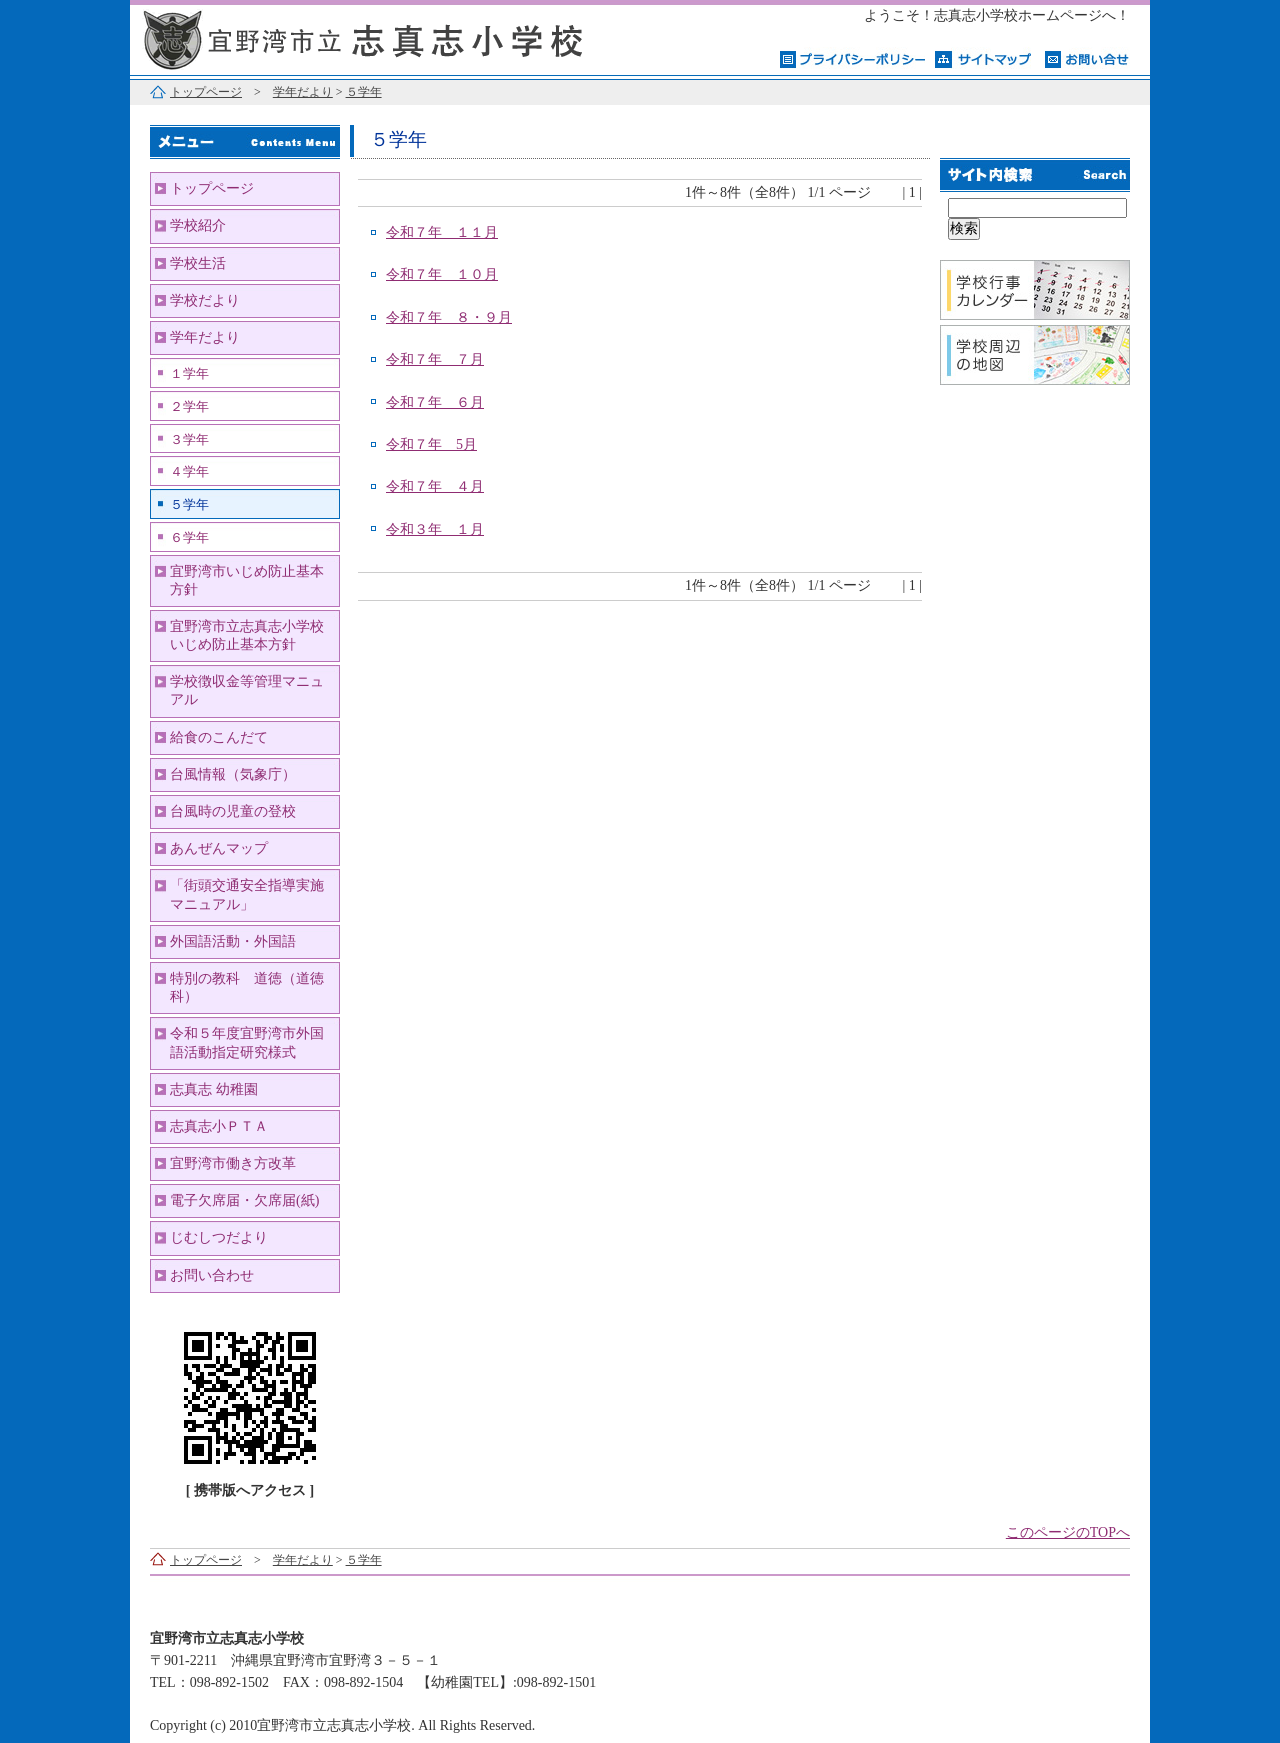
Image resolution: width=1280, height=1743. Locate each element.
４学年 (189, 472)
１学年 (189, 374)
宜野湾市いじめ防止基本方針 (247, 580)
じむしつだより (219, 1237)
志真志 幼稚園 (214, 1089)
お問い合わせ (212, 1275)
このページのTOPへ (1068, 1532)
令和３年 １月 (435, 529)
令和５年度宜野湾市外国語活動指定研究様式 (247, 1042)
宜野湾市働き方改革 (233, 1163)
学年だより (303, 92)
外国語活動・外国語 (233, 941)
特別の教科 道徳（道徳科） (247, 987)
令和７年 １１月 (442, 232)
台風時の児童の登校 (233, 811)
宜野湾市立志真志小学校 (380, 37)
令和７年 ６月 (435, 402)
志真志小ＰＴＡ (219, 1126)
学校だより (205, 300)
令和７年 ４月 (435, 486)
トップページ (206, 92)
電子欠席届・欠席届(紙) (244, 1200)
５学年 (364, 92)
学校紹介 (198, 225)
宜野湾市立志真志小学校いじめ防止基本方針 (247, 635)
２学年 (189, 407)
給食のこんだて (219, 737)
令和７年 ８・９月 (449, 317)
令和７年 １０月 (442, 274)
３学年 (189, 440)
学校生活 (198, 263)
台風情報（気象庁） (233, 774)
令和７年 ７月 (435, 359)
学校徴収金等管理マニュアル (247, 690)
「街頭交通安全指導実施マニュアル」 (247, 894)
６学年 (189, 538)
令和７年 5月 (431, 444)
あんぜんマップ (219, 848)
